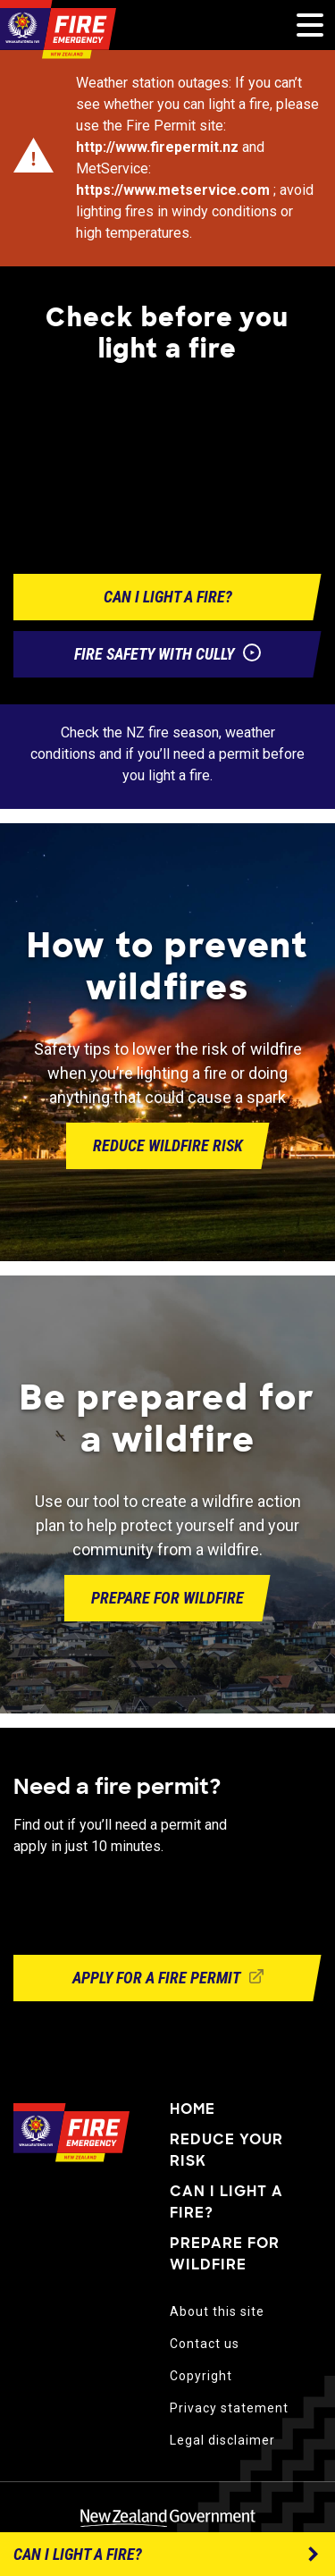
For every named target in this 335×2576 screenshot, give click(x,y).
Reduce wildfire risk (168, 1145)
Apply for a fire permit (168, 1977)
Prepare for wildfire (167, 1597)
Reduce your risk (226, 2150)
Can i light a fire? (168, 596)
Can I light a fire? (226, 2202)
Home (192, 2109)
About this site (217, 2311)
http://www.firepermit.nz (157, 147)
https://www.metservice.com (173, 189)
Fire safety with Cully (167, 655)
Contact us (204, 2343)
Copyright (201, 2376)
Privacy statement (229, 2408)
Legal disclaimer (222, 2440)
